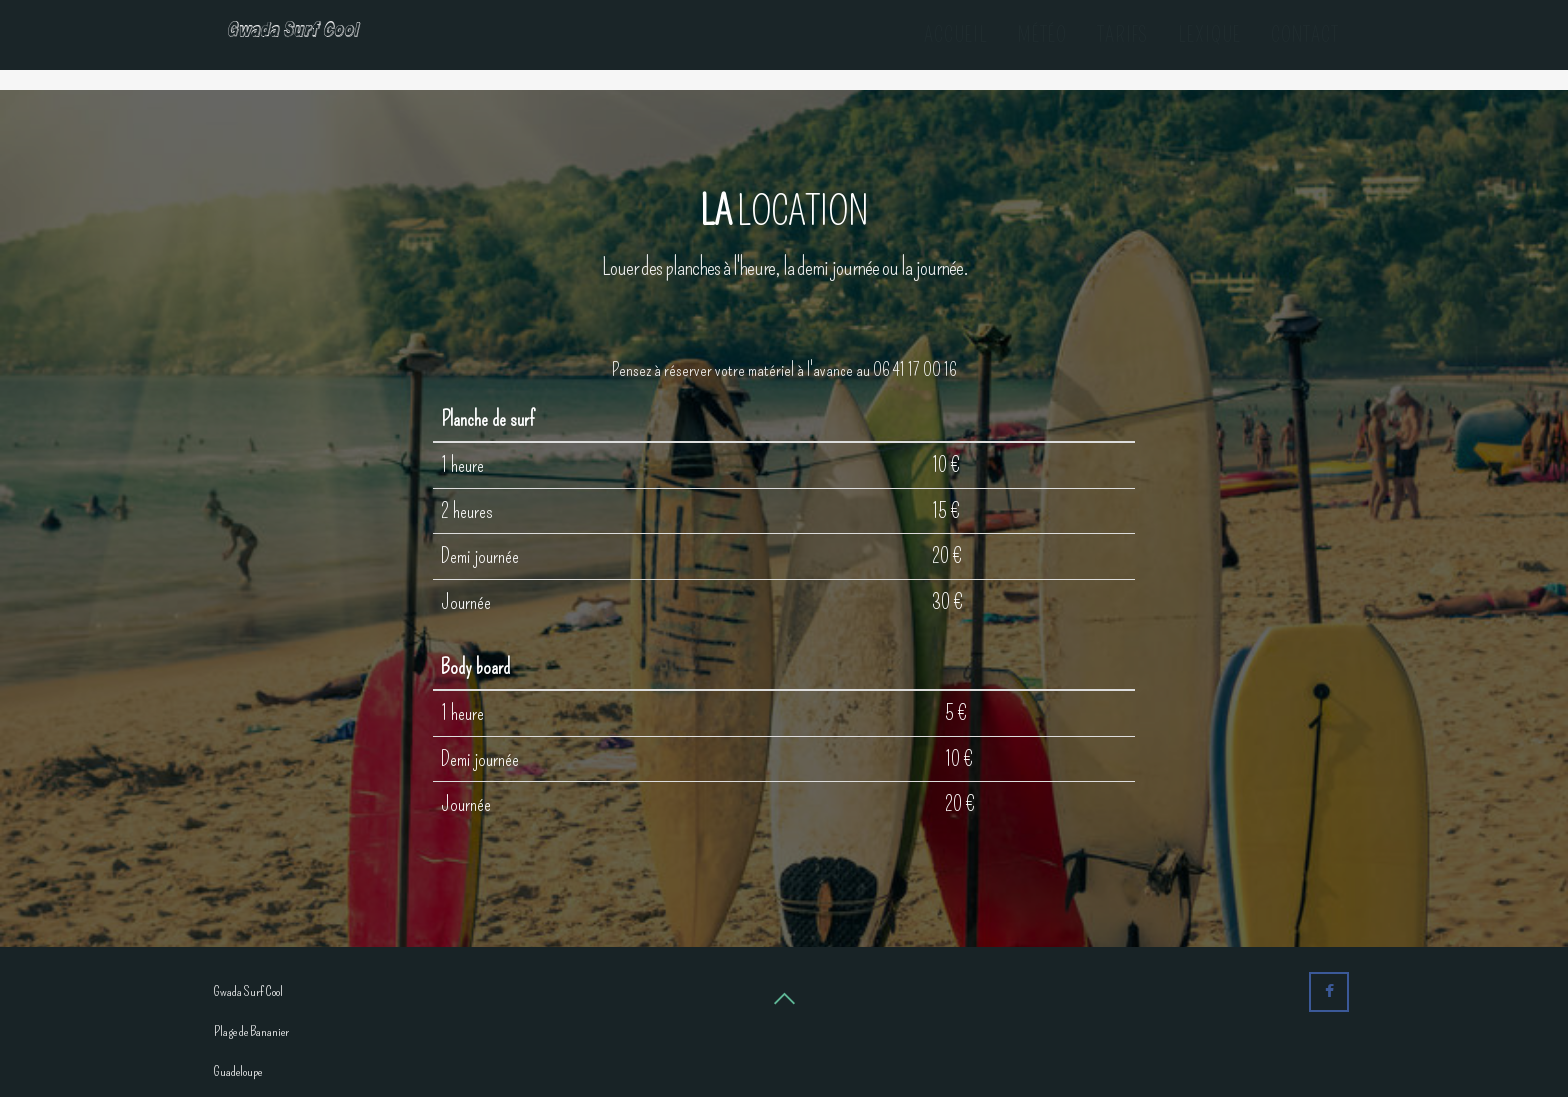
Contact (1305, 35)
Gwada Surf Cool (308, 35)
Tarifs (1122, 35)
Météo (1042, 35)
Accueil (956, 35)
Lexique (1209, 35)
